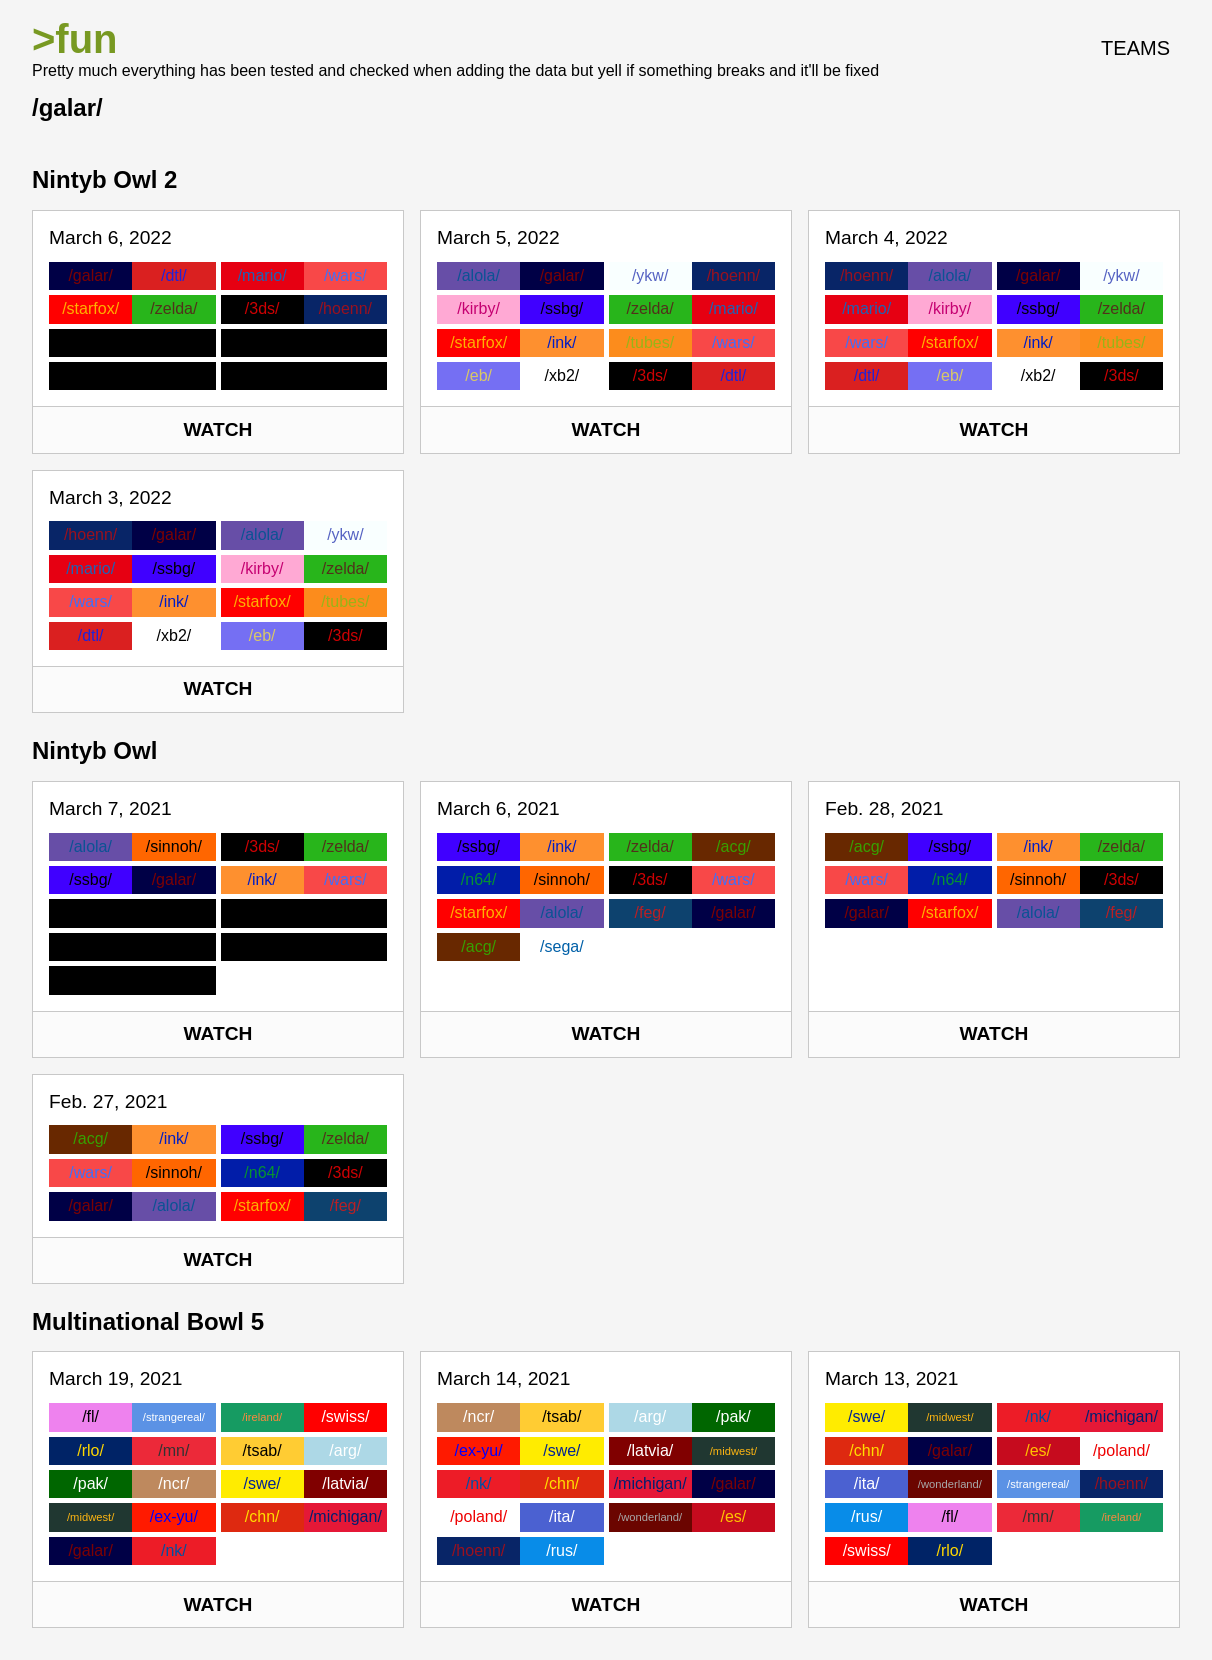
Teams (1135, 48)
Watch (218, 429)
